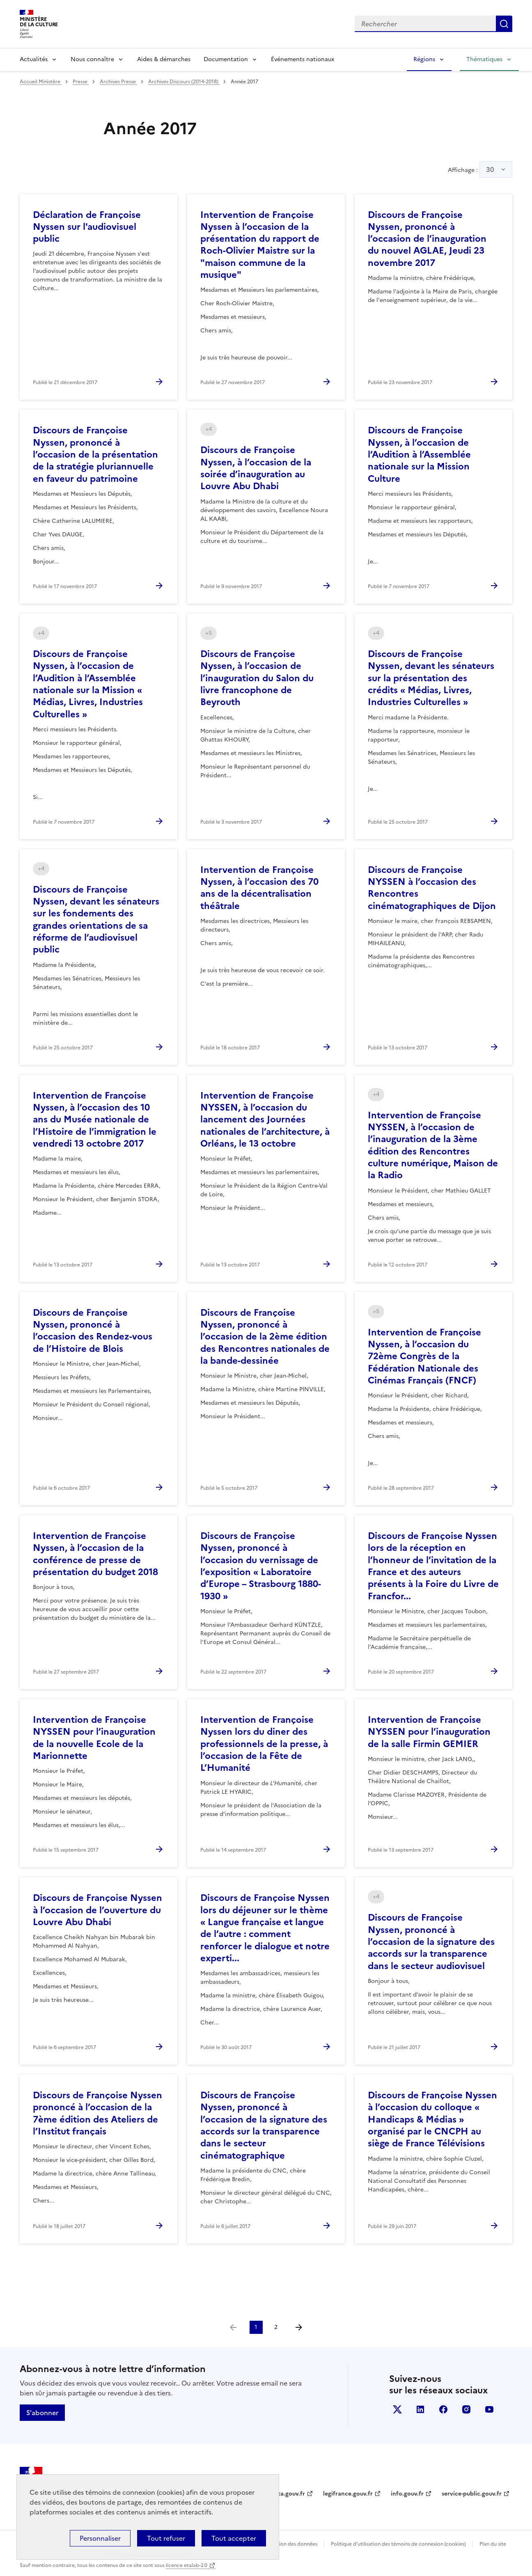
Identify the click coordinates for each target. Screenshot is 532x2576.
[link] (233, 2327)
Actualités (34, 59)
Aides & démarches (163, 59)
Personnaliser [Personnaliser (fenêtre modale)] (100, 2538)
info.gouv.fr (407, 2493)
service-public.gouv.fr (472, 2493)
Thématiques (484, 59)
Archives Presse (118, 81)
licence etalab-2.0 (186, 2565)
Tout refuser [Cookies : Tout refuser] (166, 2538)
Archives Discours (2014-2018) (184, 81)
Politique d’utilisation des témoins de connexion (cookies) (398, 2544)
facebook (443, 2409)
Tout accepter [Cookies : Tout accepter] (233, 2538)
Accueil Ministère (41, 81)
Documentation (226, 59)
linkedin (420, 2409)
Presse (81, 81)
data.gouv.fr (288, 2493)
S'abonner (42, 2413)
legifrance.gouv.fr (348, 2493)
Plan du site (492, 2544)
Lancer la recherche (504, 24)
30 (490, 169)
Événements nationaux (302, 59)
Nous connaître (92, 59)
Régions (424, 59)
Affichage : (480, 169)
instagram (466, 2409)
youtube (489, 2409)
